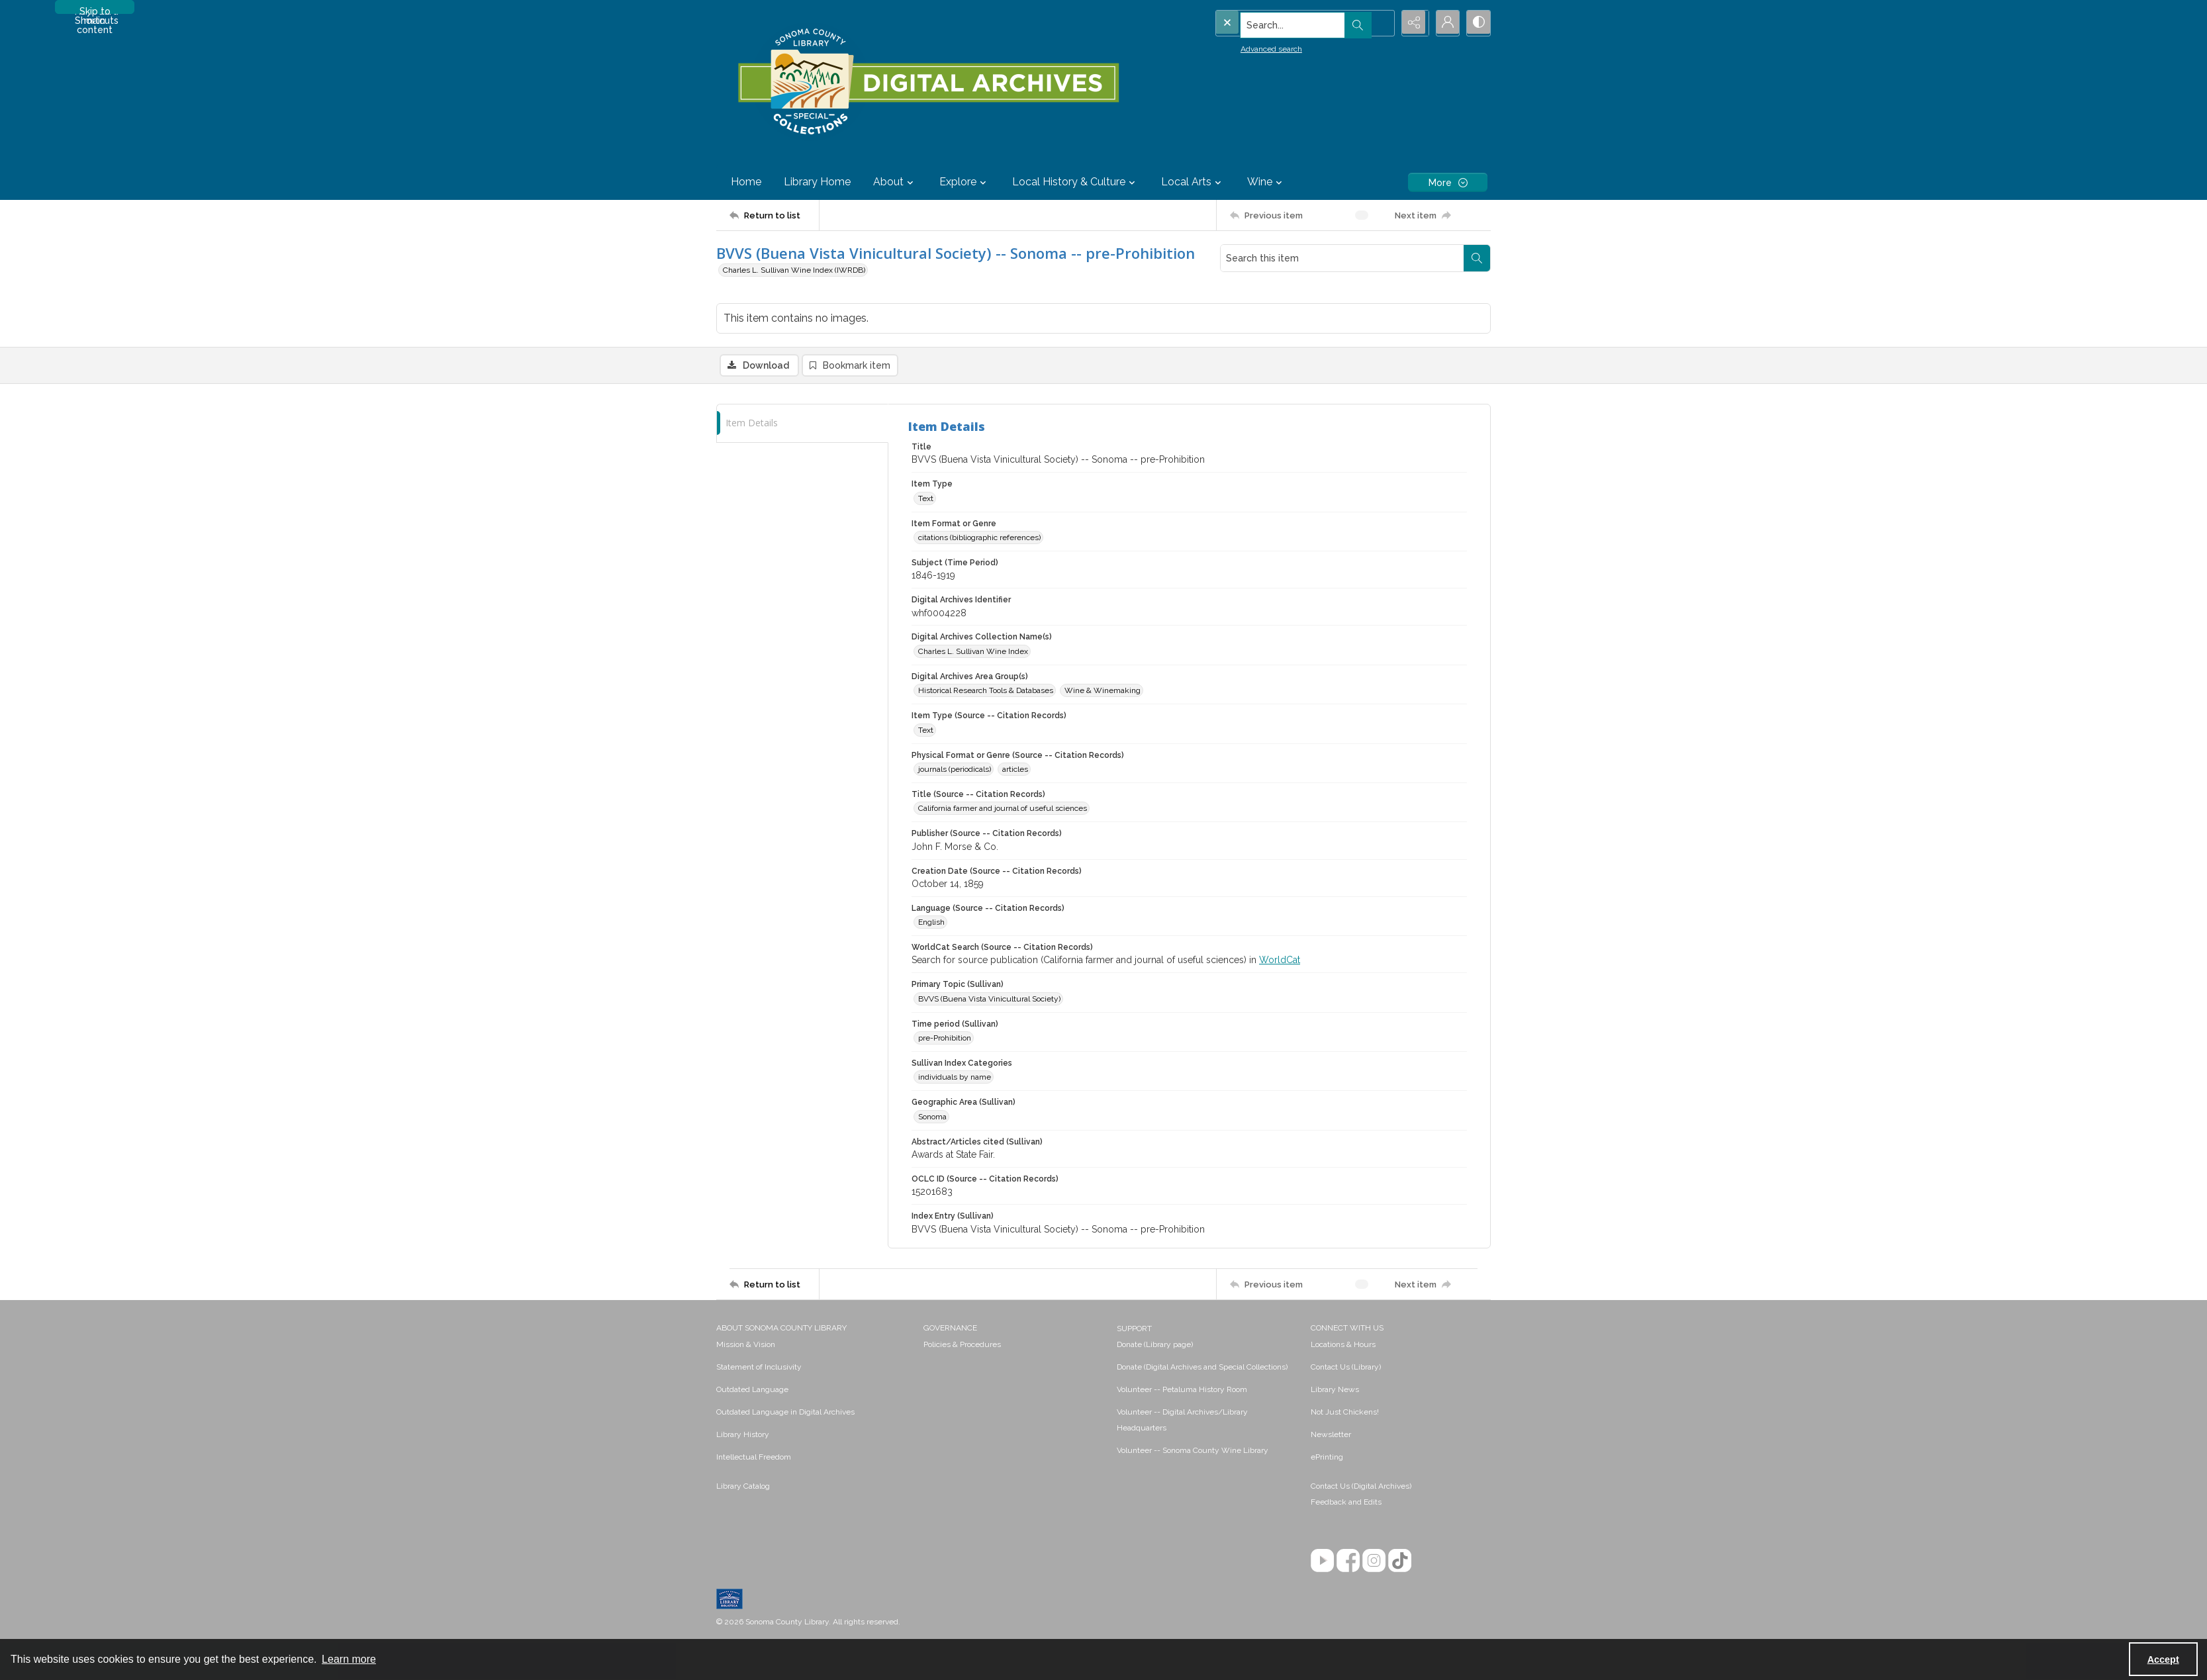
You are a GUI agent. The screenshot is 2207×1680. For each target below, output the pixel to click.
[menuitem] (813, 1345)
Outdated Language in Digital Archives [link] (785, 1413)
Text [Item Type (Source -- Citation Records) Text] (925, 730)
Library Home (817, 181)
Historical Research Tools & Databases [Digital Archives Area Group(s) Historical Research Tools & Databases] (985, 691)
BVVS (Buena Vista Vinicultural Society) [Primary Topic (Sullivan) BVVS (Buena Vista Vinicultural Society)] (989, 999)
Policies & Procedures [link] (962, 1345)
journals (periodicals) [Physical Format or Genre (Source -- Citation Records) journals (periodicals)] (954, 769)
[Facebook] (1348, 1561)
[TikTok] (1399, 1561)
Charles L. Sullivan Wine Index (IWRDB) (794, 270)
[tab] (802, 424)
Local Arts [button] (1193, 182)
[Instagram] (1373, 1561)
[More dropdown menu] (1447, 182)
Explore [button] (964, 182)
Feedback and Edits (1346, 1503)
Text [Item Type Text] (925, 499)
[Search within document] (1477, 258)
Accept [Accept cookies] (2163, 1659)
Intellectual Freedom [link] (753, 1458)
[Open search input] (1378, 23)
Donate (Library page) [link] (1155, 1345)
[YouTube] (1322, 1561)
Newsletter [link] (1331, 1435)
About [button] (895, 182)
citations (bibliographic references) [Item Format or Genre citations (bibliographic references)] (979, 538)
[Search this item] (1342, 258)
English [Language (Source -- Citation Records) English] (931, 923)
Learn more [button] (349, 1659)
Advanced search (1244, 47)
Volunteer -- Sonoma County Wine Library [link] (1192, 1451)
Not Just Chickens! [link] (1345, 1413)
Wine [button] (1266, 182)
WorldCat (1279, 961)
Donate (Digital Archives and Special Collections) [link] (1202, 1368)
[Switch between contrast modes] (1477, 23)
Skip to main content (95, 10)
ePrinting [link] (1327, 1458)
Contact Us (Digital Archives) (1361, 1487)
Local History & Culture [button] (1075, 182)
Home (746, 181)
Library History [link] (742, 1435)
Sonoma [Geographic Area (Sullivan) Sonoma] (932, 1117)
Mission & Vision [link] (745, 1345)
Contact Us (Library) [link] (1346, 1368)
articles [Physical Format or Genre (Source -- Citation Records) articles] (1015, 769)
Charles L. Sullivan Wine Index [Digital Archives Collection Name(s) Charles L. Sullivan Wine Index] (973, 652)
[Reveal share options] (1411, 23)
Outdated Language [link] (752, 1390)
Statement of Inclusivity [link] (759, 1368)
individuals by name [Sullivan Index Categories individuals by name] (954, 1078)
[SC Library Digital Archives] (927, 82)
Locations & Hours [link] (1343, 1345)
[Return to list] (774, 215)
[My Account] (1444, 23)
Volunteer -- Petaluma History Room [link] (1182, 1390)
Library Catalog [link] (743, 1487)
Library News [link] (1335, 1390)
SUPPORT (1134, 1329)
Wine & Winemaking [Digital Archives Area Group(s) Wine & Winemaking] (1102, 691)
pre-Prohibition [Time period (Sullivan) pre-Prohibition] (944, 1039)
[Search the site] (1276, 23)
